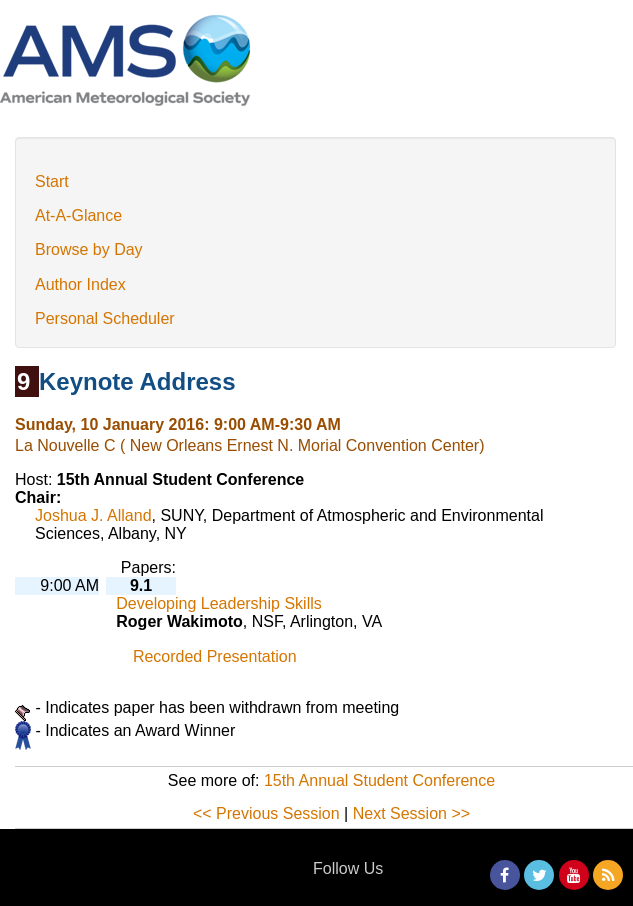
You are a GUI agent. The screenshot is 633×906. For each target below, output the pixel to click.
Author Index (80, 284)
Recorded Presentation (215, 656)
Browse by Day (89, 249)
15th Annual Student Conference (379, 780)
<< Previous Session (266, 813)
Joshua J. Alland (93, 515)
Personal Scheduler (105, 318)
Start (52, 181)
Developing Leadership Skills (218, 603)
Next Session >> (411, 813)
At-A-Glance (78, 215)
